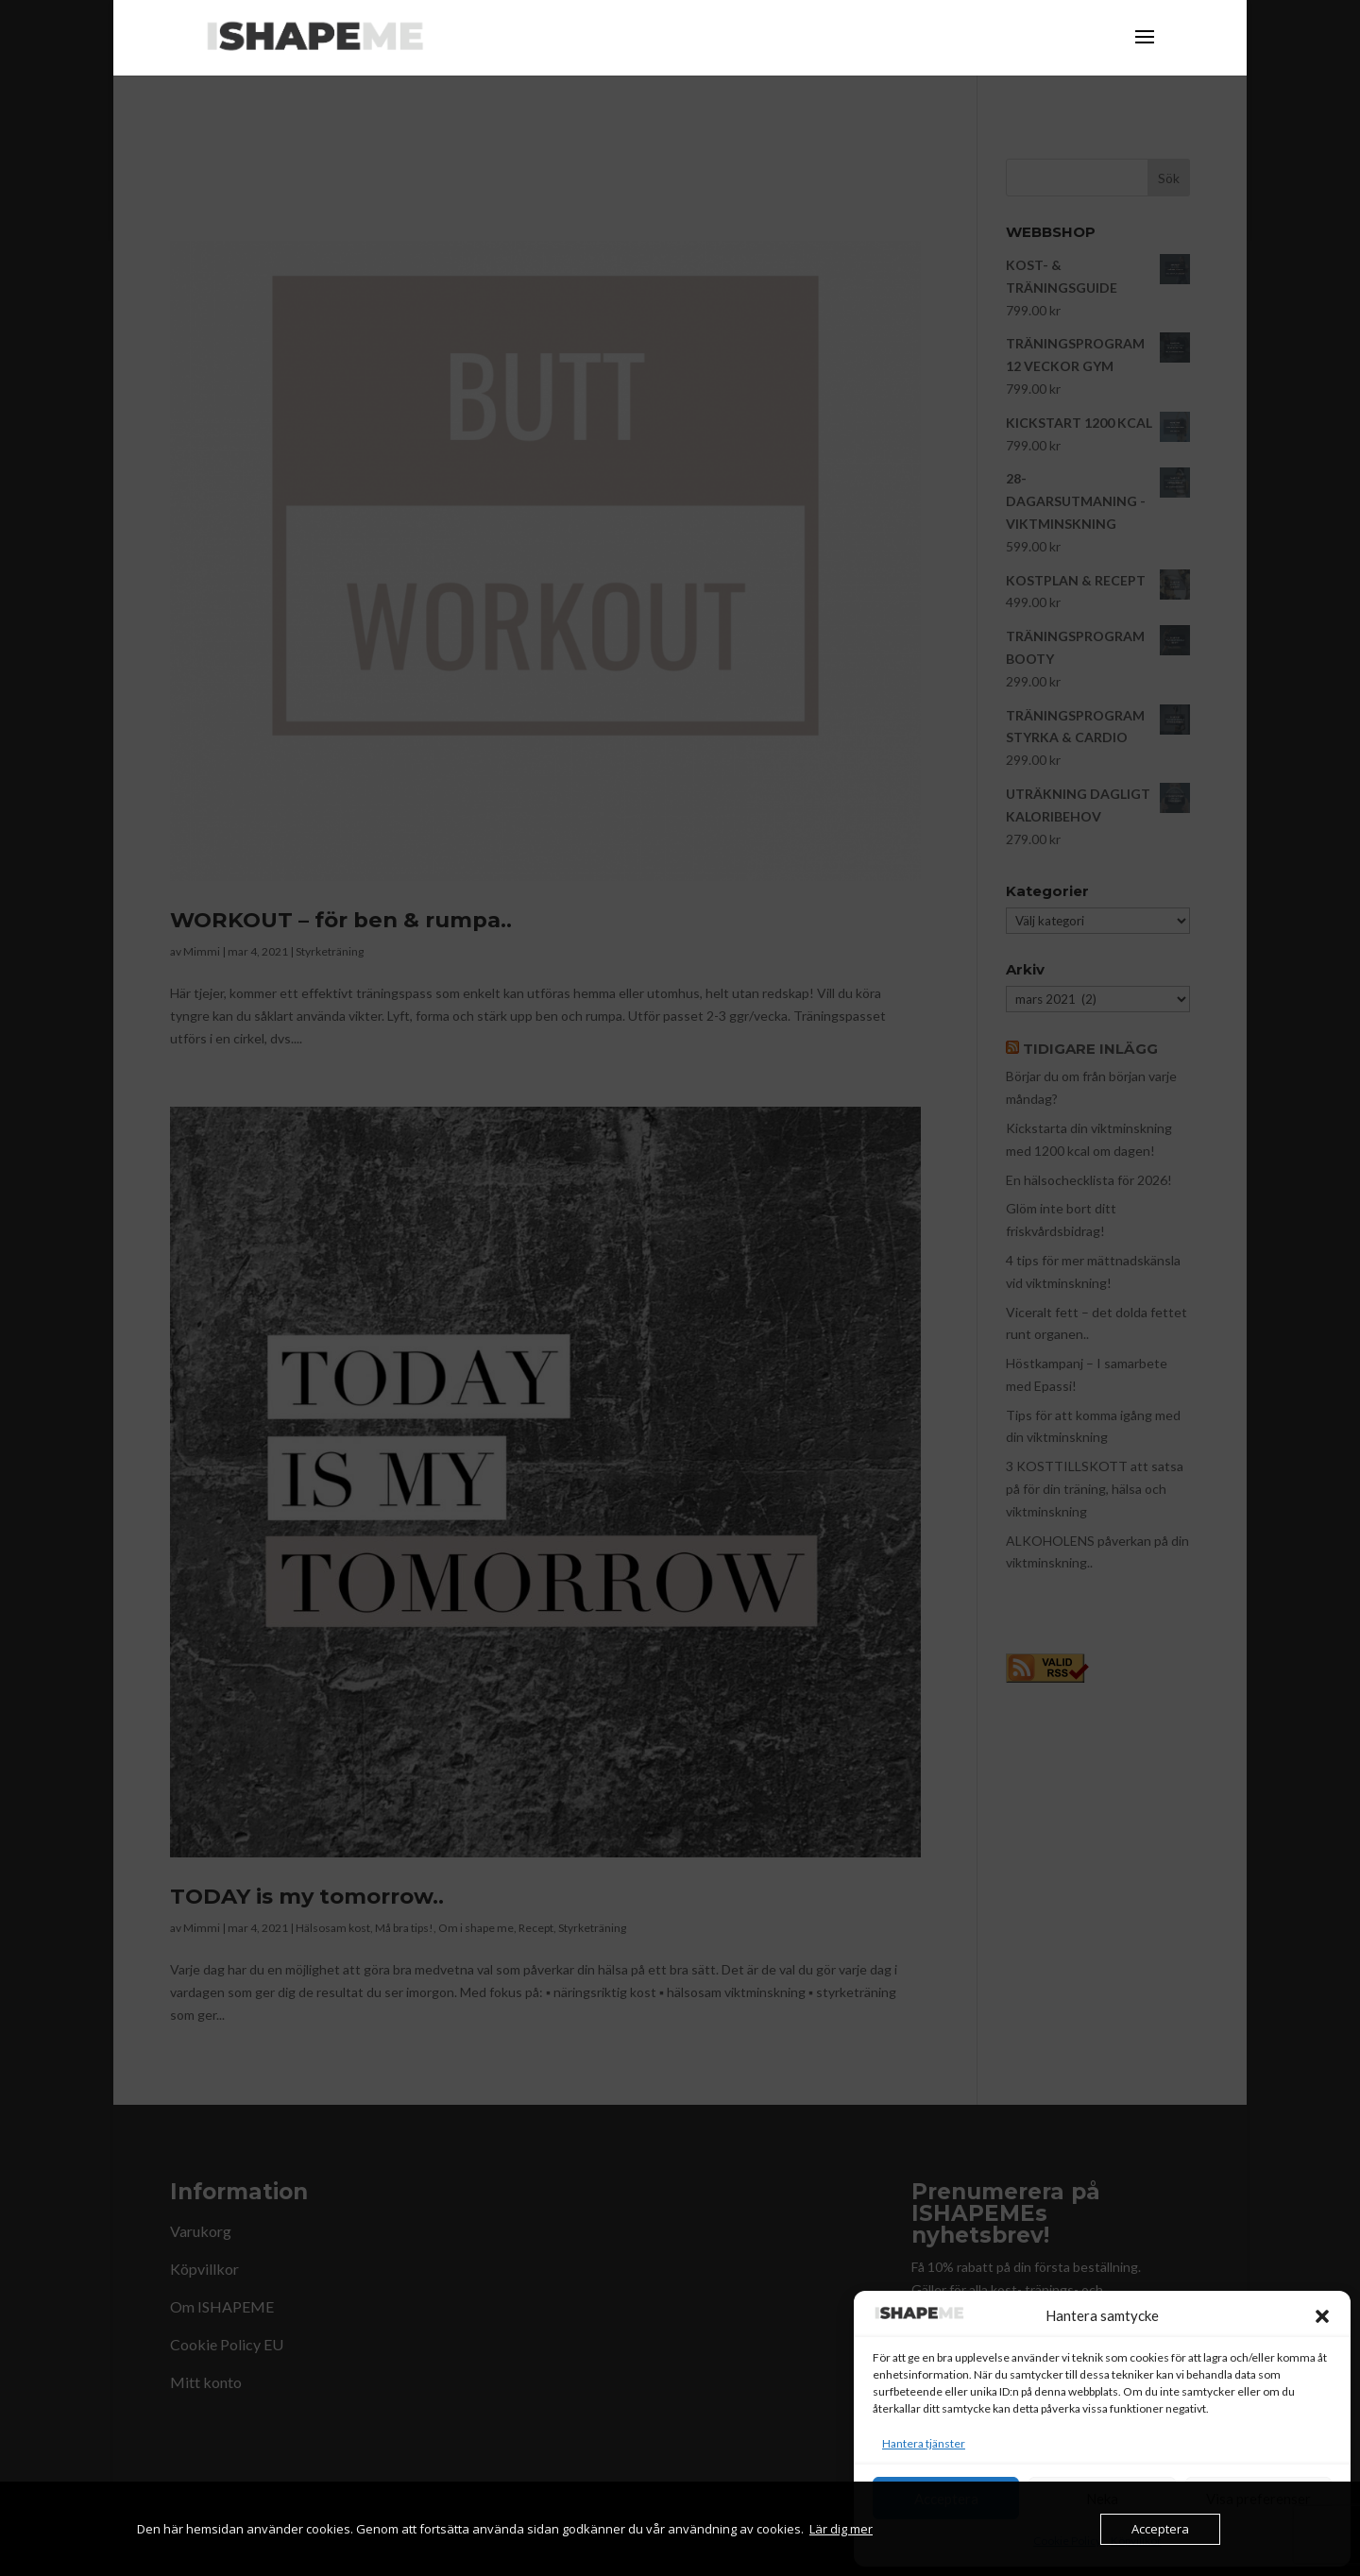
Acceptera (946, 2498)
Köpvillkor (1136, 2541)
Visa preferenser (1258, 2498)
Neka (1102, 2498)
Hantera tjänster (923, 2443)
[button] (1322, 2316)
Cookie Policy (1067, 2541)
